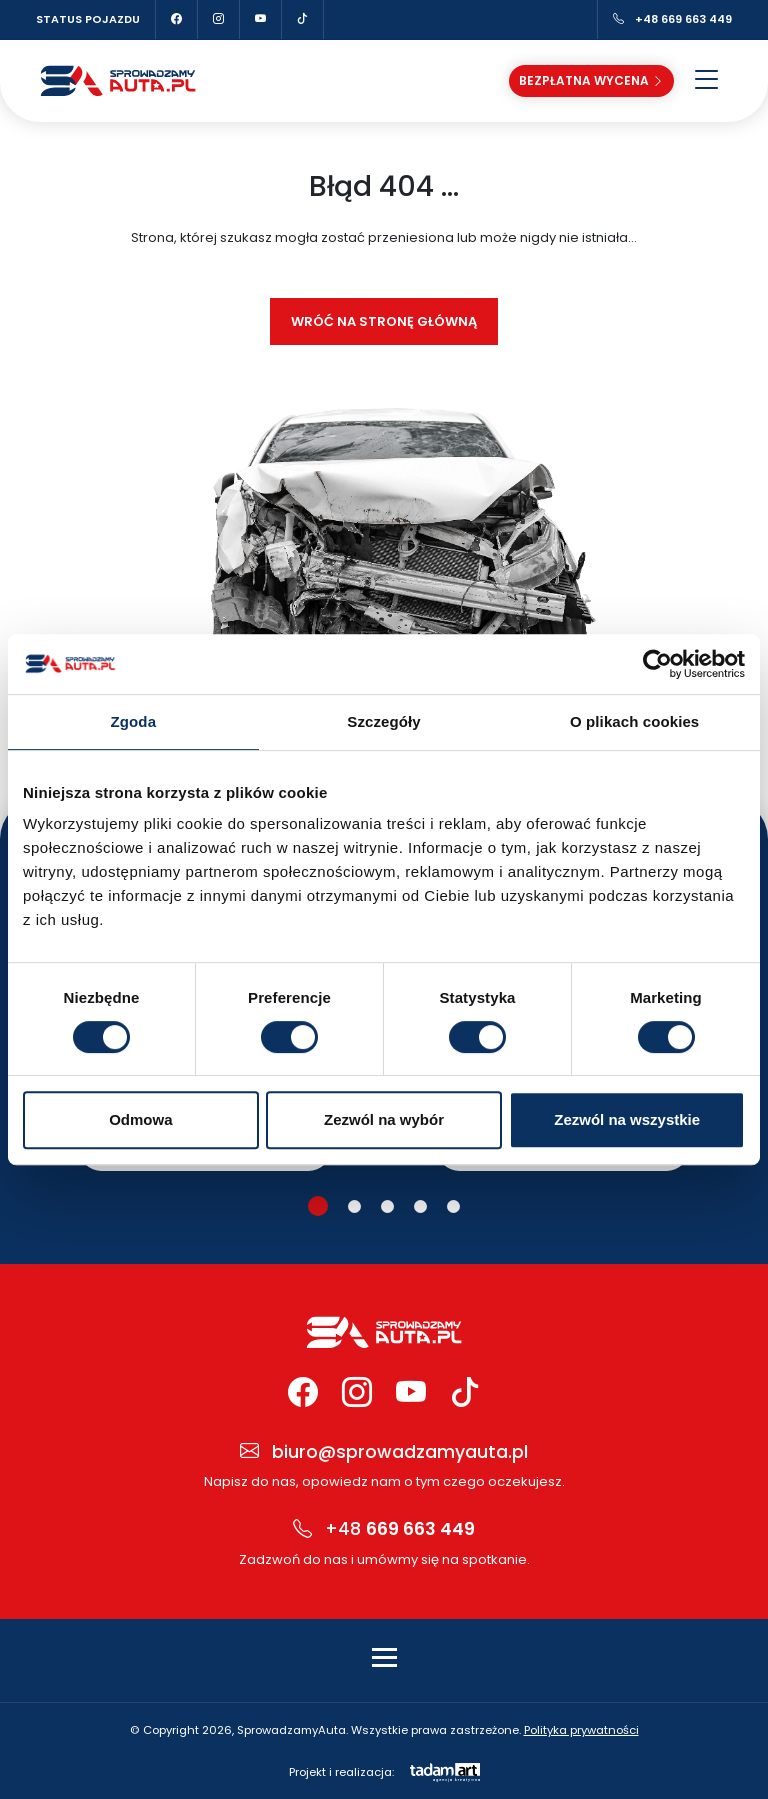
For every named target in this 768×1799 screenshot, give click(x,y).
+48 (384, 1529)
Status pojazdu (88, 19)
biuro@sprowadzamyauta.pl (384, 1452)
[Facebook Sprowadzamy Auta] (177, 19)
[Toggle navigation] (384, 1657)
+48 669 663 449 (672, 19)
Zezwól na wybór (384, 1119)
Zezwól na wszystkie (627, 1119)
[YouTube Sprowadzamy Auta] (261, 19)
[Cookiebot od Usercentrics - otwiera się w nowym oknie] (657, 664)
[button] (318, 1206)
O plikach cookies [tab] (634, 721)
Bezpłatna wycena (592, 80)
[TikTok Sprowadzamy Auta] (303, 19)
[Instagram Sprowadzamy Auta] (219, 19)
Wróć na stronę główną (384, 321)
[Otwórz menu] (707, 81)
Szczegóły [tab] (383, 721)
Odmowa (140, 1119)
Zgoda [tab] (134, 721)
